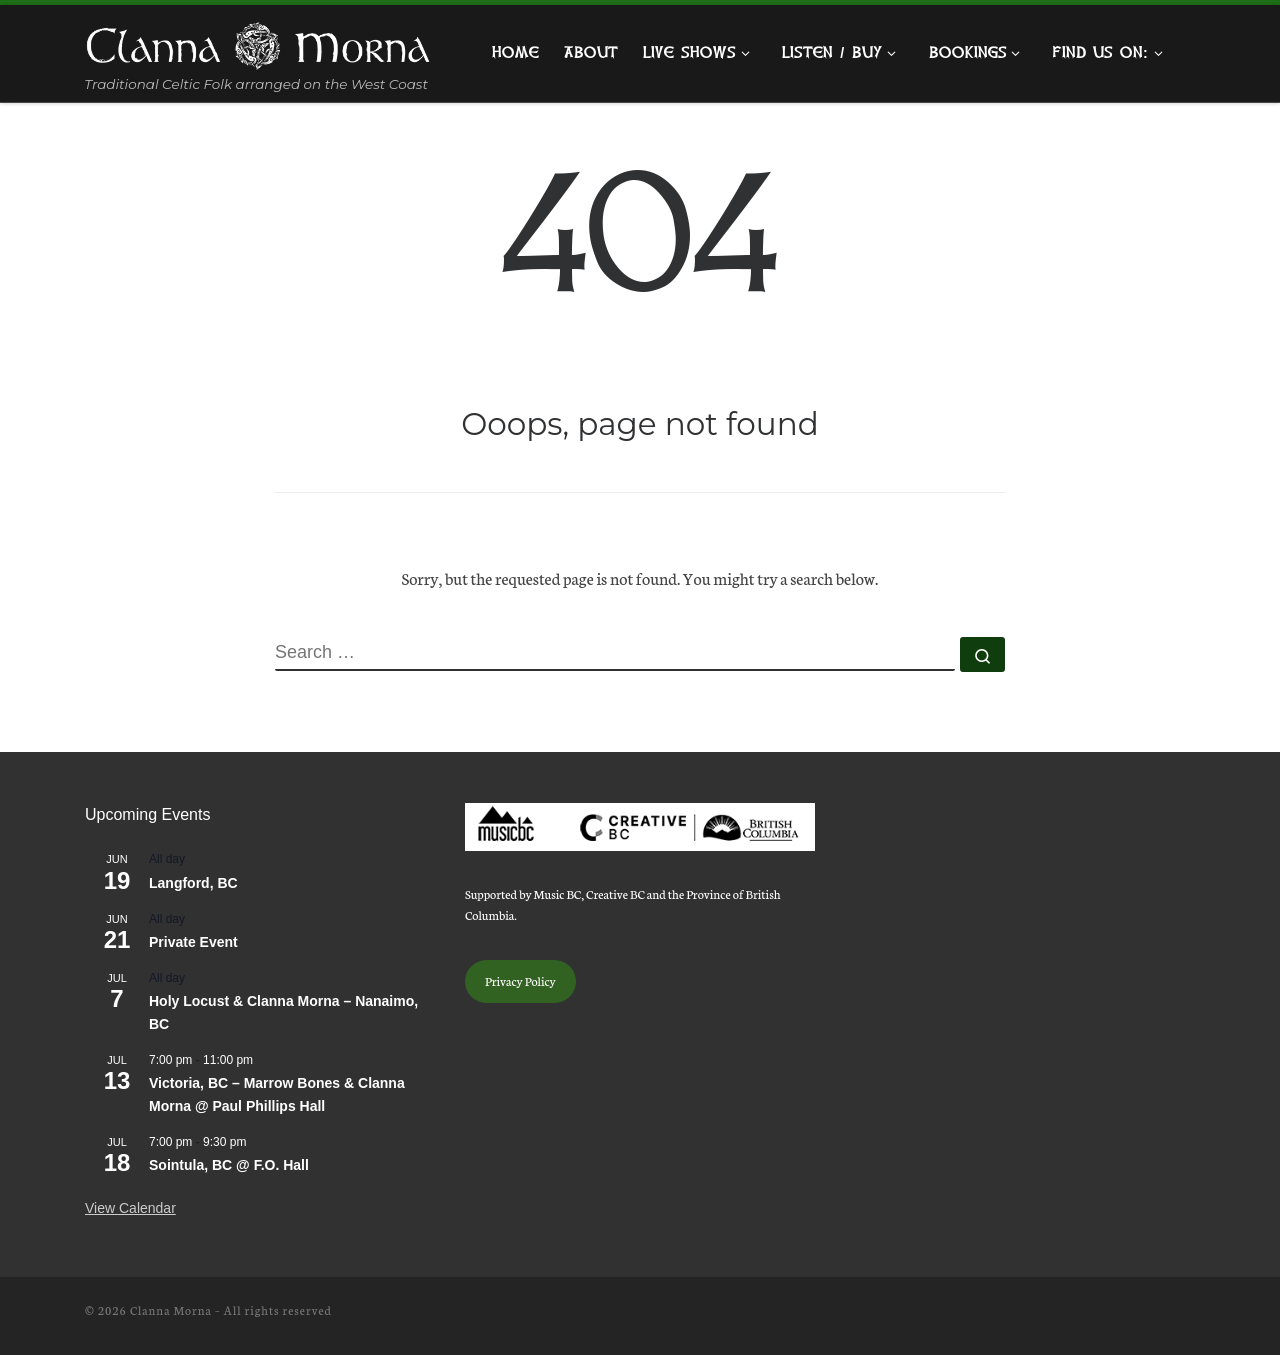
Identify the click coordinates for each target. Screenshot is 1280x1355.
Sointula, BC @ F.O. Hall (229, 1165)
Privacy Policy (520, 980)
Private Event (193, 942)
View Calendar (130, 1208)
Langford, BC (193, 883)
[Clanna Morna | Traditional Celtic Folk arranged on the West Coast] (258, 42)
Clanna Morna (171, 1310)
